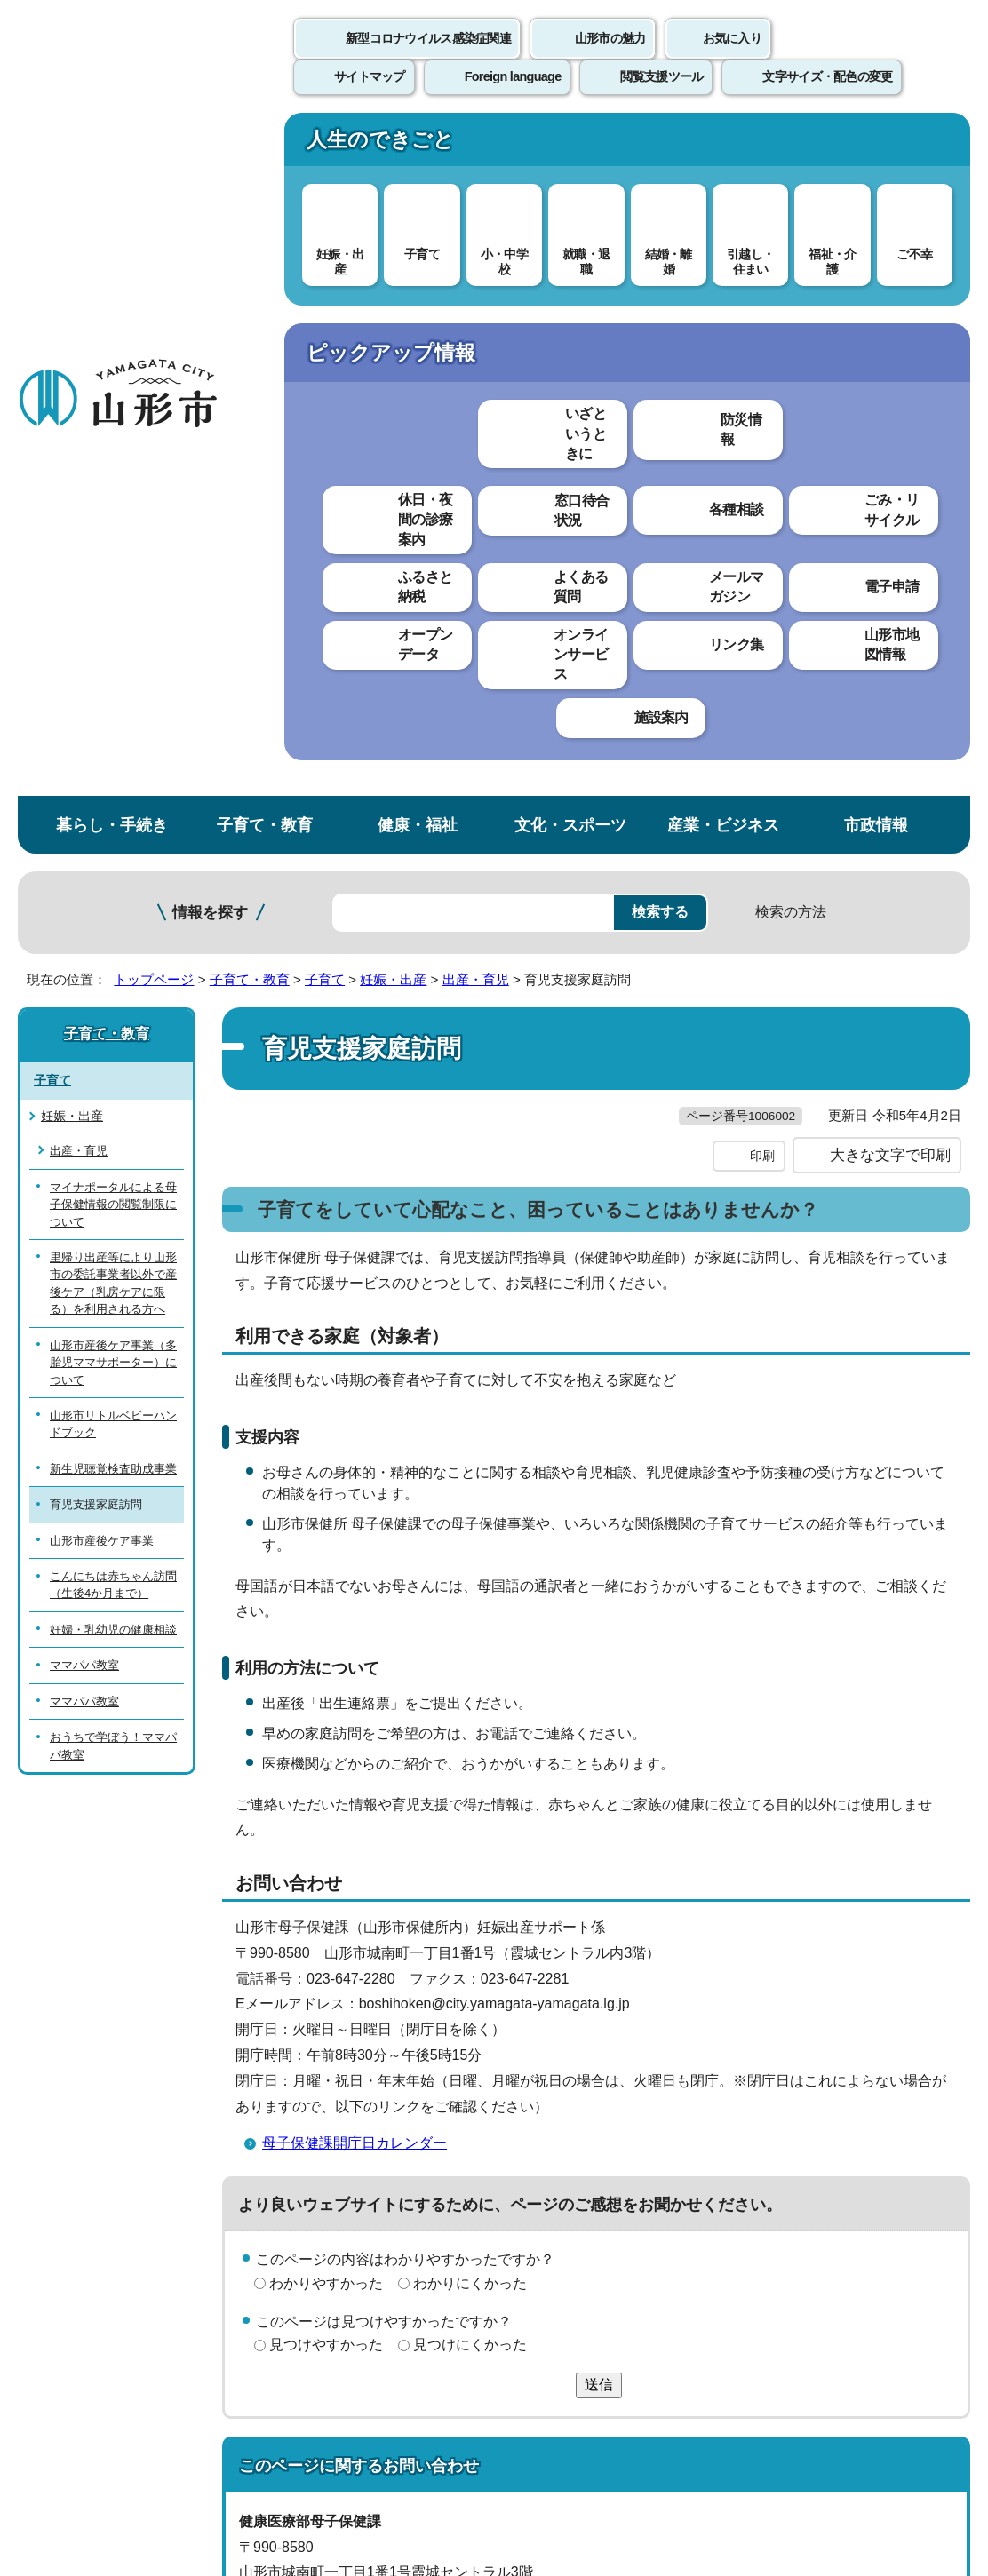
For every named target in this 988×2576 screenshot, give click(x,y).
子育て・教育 (265, 145)
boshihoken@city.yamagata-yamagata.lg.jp (402, 2006)
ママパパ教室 (84, 986)
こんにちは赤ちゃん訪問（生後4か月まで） (113, 906)
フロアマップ (63, 2406)
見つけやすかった (326, 1702)
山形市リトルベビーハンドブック (113, 744)
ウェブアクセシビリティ (552, 2141)
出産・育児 (475, 299)
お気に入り (732, 58)
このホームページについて (98, 2141)
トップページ (154, 299)
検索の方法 (790, 232)
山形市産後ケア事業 (102, 861)
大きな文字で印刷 (890, 512)
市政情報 (876, 145)
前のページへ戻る (780, 2086)
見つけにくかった (470, 1702)
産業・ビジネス (723, 145)
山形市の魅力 (610, 58)
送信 (599, 1742)
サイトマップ (726, 2141)
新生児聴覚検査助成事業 (113, 789)
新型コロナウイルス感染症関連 (428, 58)
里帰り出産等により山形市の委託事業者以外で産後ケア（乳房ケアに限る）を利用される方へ (113, 603)
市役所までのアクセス (213, 2406)
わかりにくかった (470, 1640)
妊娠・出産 (393, 299)
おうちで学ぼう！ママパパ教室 (113, 1067)
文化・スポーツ (570, 145)
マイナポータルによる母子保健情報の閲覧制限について (113, 525)
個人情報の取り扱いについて (328, 2141)
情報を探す (210, 233)
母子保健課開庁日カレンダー (354, 1500)
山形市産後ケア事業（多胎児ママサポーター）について (113, 683)
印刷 (762, 513)
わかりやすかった (326, 1640)
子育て (325, 299)
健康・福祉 (418, 145)
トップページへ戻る (928, 2086)
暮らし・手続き (112, 145)
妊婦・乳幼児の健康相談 (113, 950)
